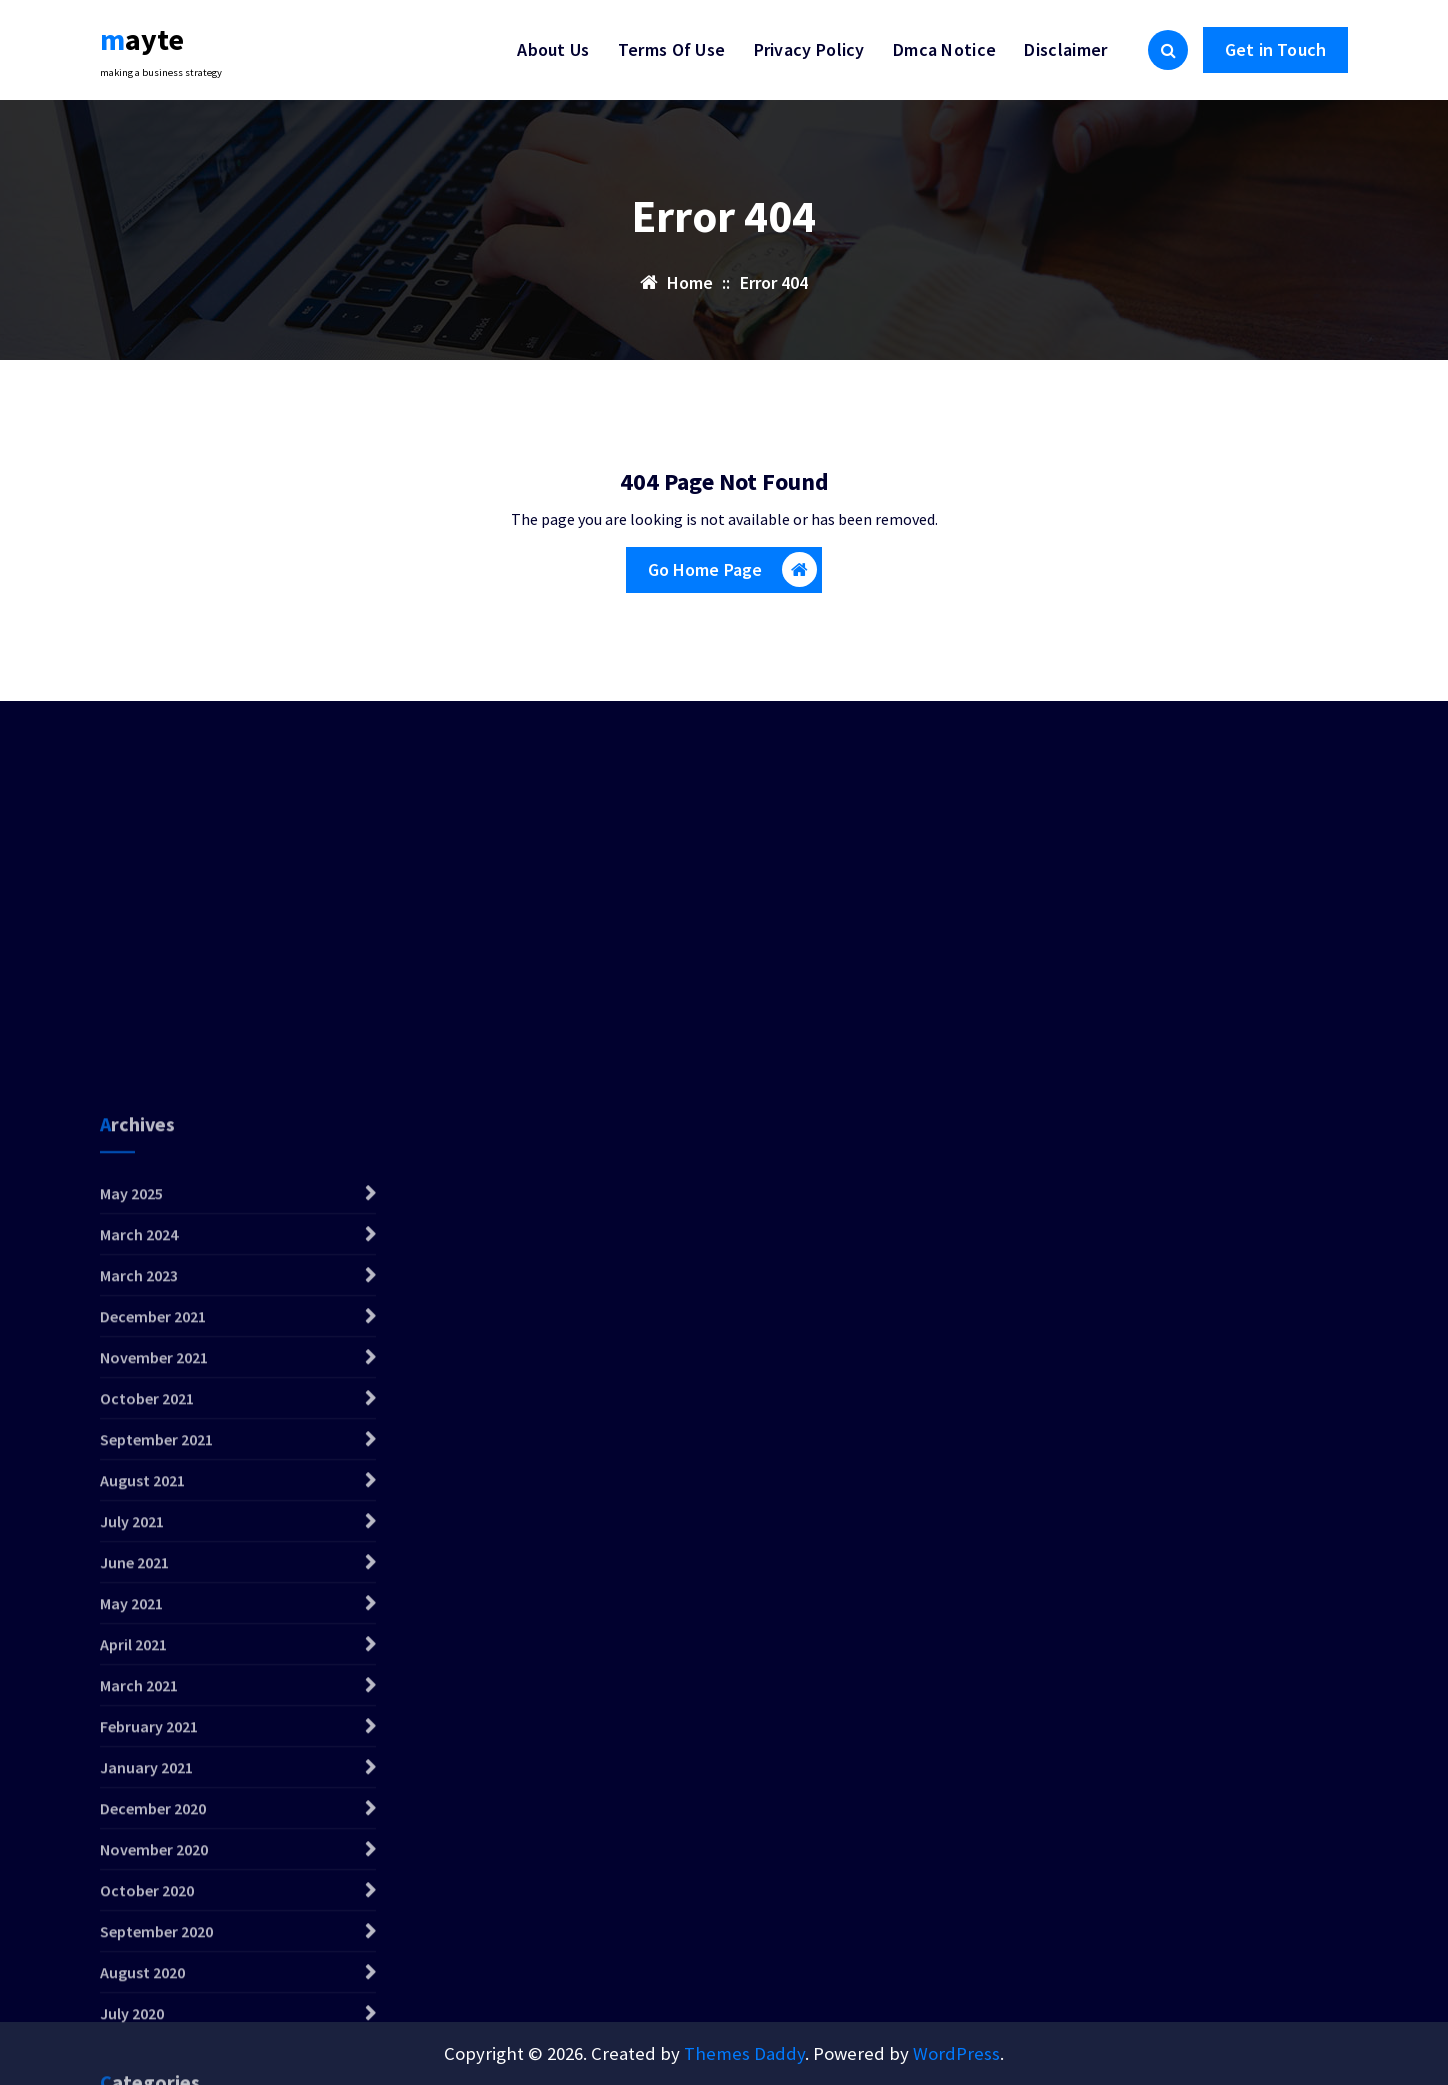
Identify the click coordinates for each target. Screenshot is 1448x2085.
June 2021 (134, 1806)
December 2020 (153, 2052)
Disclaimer (1065, 49)
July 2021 (132, 1765)
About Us (553, 49)
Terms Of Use (672, 49)
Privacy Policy (809, 49)
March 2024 (139, 1478)
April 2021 (133, 1888)
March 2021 (139, 1929)
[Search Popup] (1168, 50)
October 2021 (147, 1642)
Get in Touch (1275, 49)
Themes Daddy (744, 2053)
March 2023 (139, 1519)
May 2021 (131, 1847)
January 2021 (146, 2011)
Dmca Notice (944, 49)
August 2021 (142, 1724)
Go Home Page (733, 569)
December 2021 (153, 1560)
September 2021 (156, 1683)
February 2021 (149, 1970)
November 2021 (154, 1601)
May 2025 (131, 1437)
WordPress (956, 2053)
